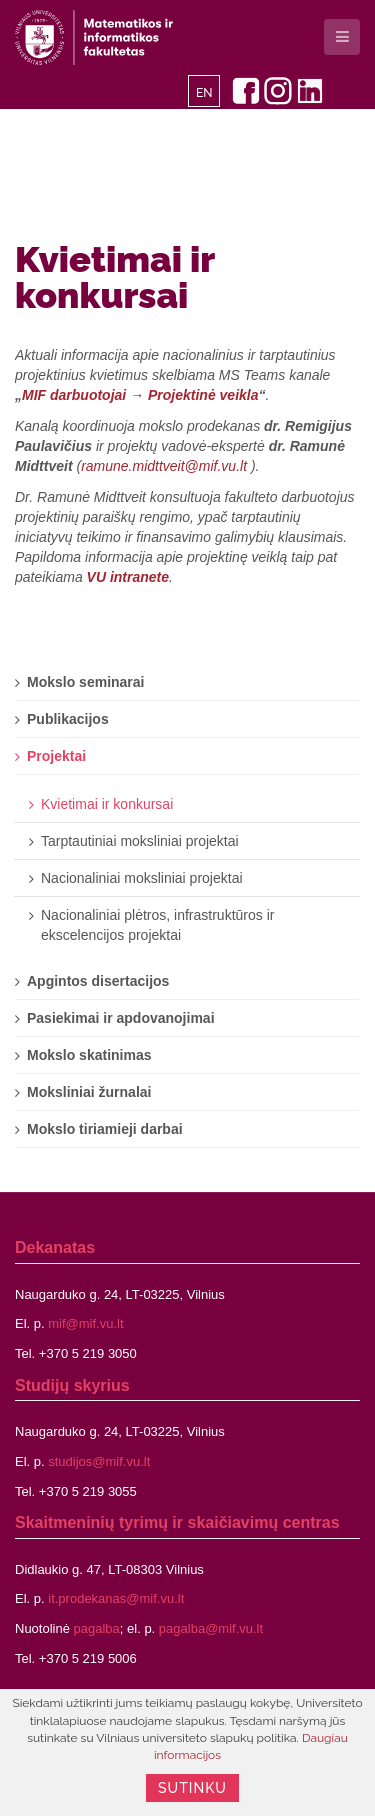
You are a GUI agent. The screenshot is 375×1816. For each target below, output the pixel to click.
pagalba (97, 1628)
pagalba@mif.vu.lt (211, 1628)
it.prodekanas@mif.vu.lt (116, 1598)
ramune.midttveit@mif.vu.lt (164, 466)
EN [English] (204, 93)
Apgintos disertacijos (98, 981)
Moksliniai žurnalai (89, 1092)
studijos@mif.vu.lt (99, 1461)
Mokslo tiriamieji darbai (105, 1129)
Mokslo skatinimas (89, 1055)
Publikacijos (68, 719)
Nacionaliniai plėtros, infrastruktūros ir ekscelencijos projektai (157, 925)
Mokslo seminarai (86, 682)
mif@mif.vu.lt (85, 1323)
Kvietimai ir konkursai (115, 277)
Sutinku (192, 1788)
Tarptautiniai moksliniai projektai (140, 841)
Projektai (56, 756)
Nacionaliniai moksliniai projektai (142, 878)
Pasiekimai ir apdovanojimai (121, 1018)
